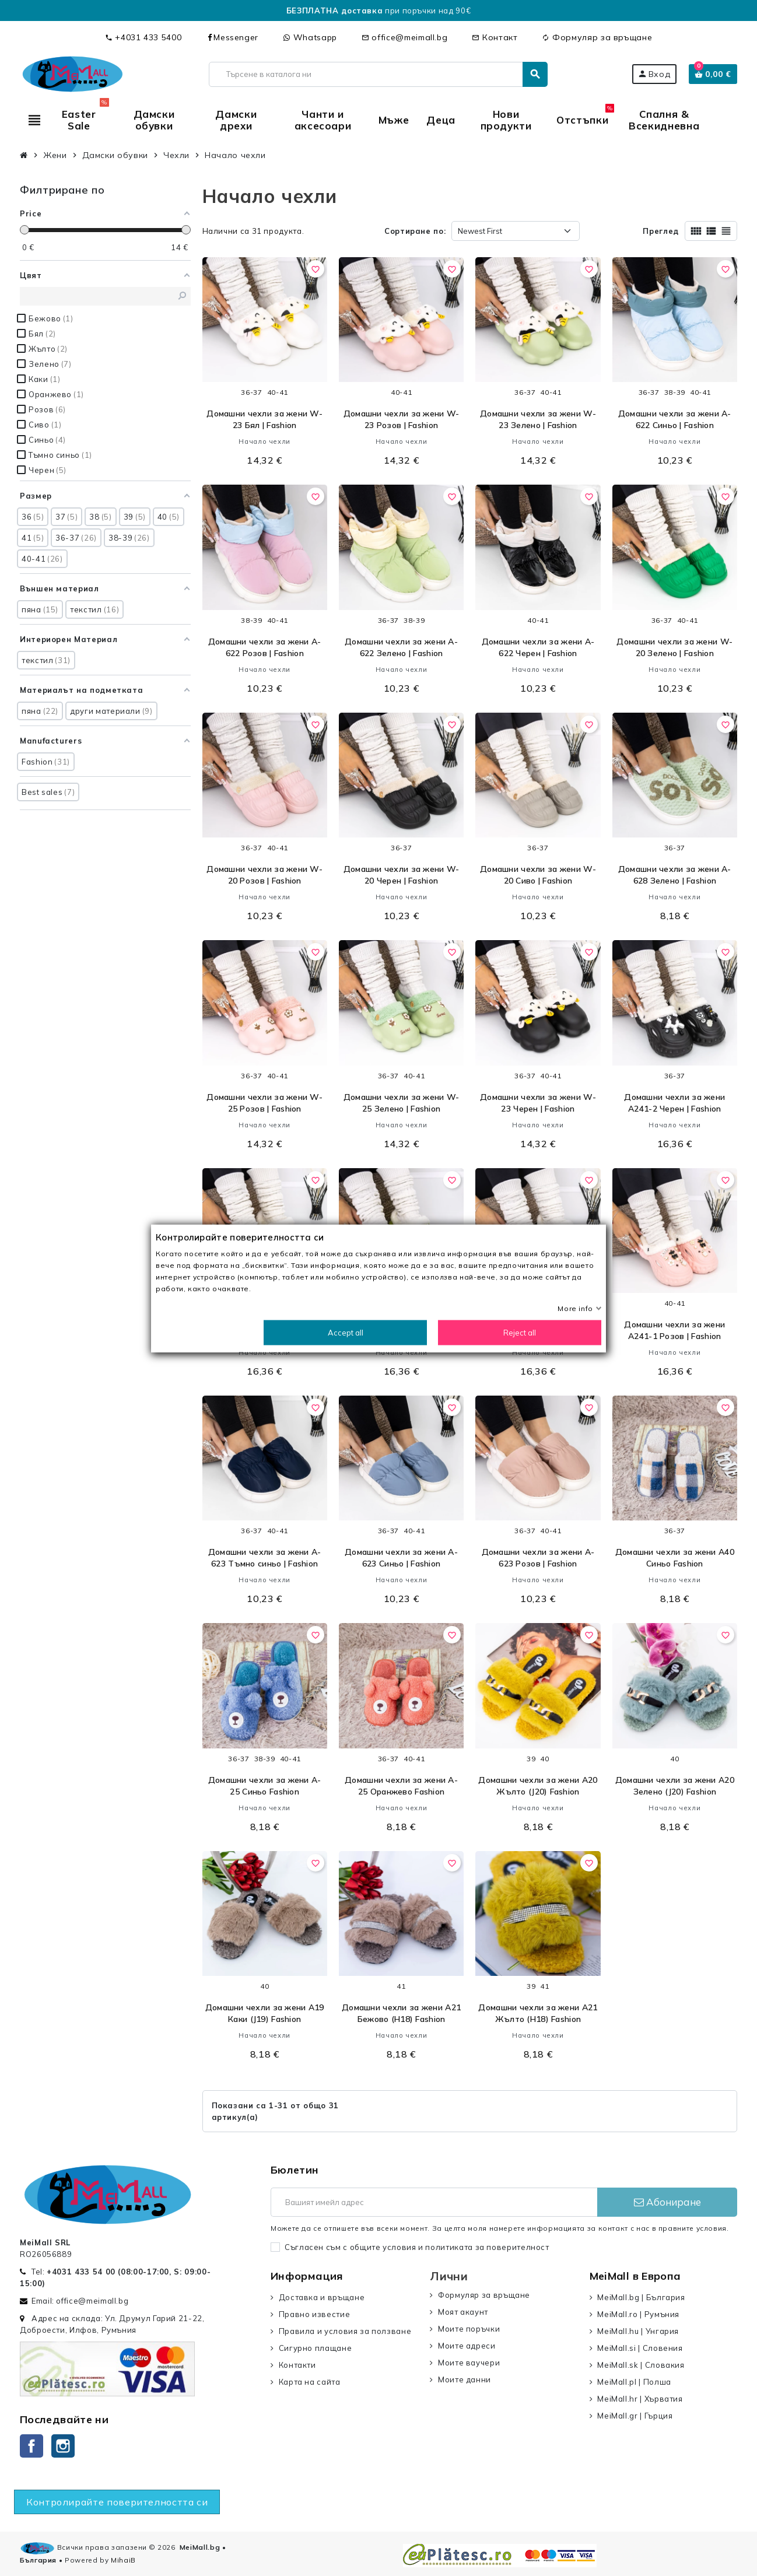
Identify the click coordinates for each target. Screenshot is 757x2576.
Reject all (519, 1332)
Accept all (345, 1332)
